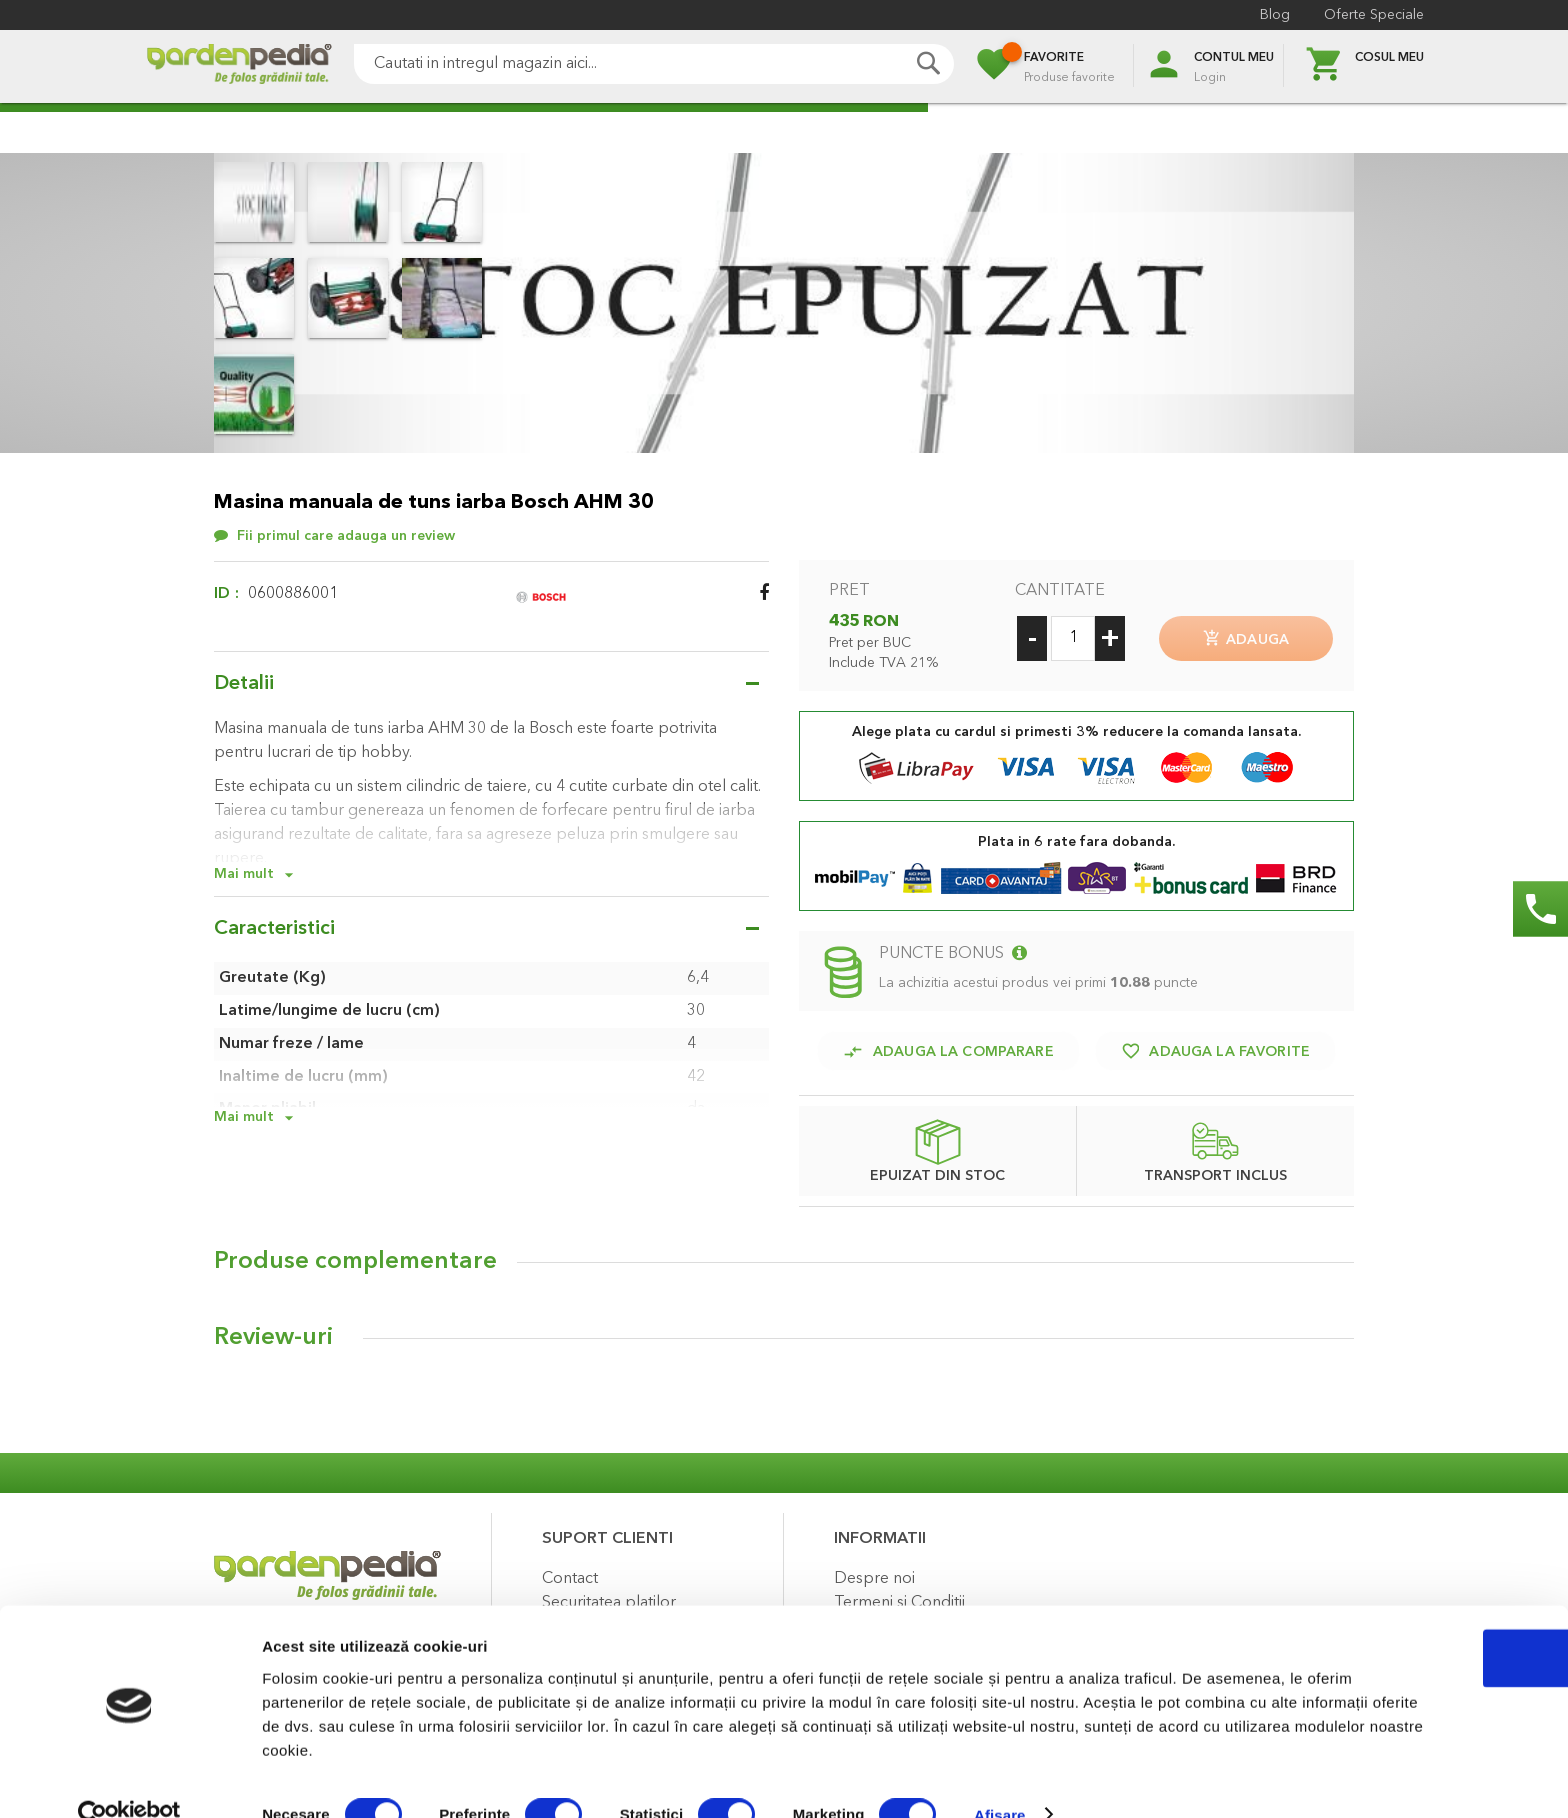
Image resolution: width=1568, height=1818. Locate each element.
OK (1401, 1621)
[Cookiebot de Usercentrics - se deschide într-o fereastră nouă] (129, 1779)
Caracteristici (274, 929)
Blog (1275, 15)
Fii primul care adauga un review (346, 536)
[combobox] (654, 64)
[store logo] (239, 66)
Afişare (1000, 1778)
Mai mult (244, 874)
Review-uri (273, 1334)
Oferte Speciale (1374, 15)
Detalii (244, 684)
